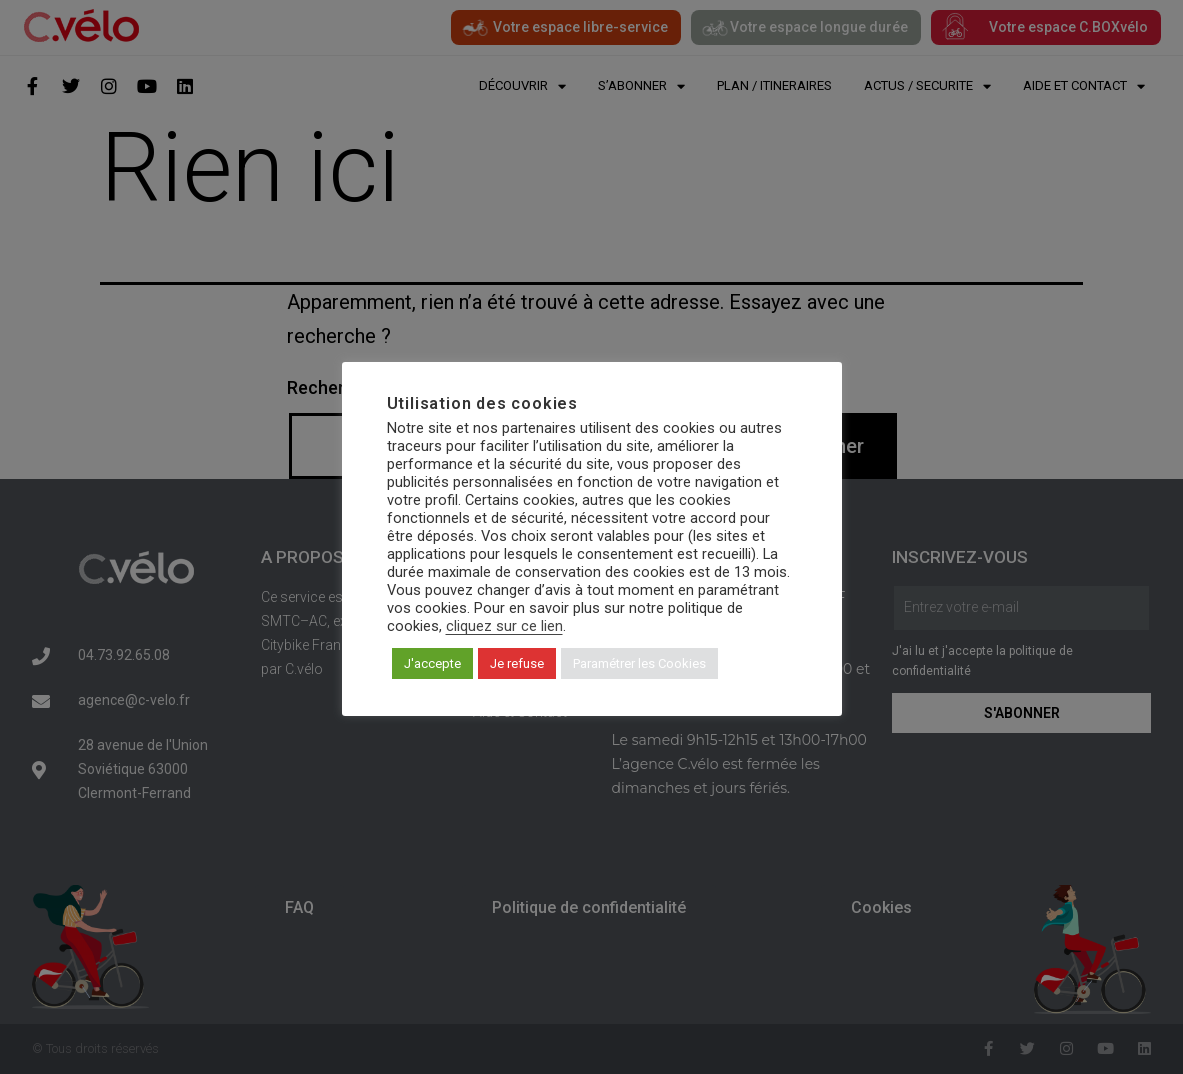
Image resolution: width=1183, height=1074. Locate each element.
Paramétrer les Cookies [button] (639, 663)
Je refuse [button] (517, 663)
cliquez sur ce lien (504, 626)
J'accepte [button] (432, 663)
